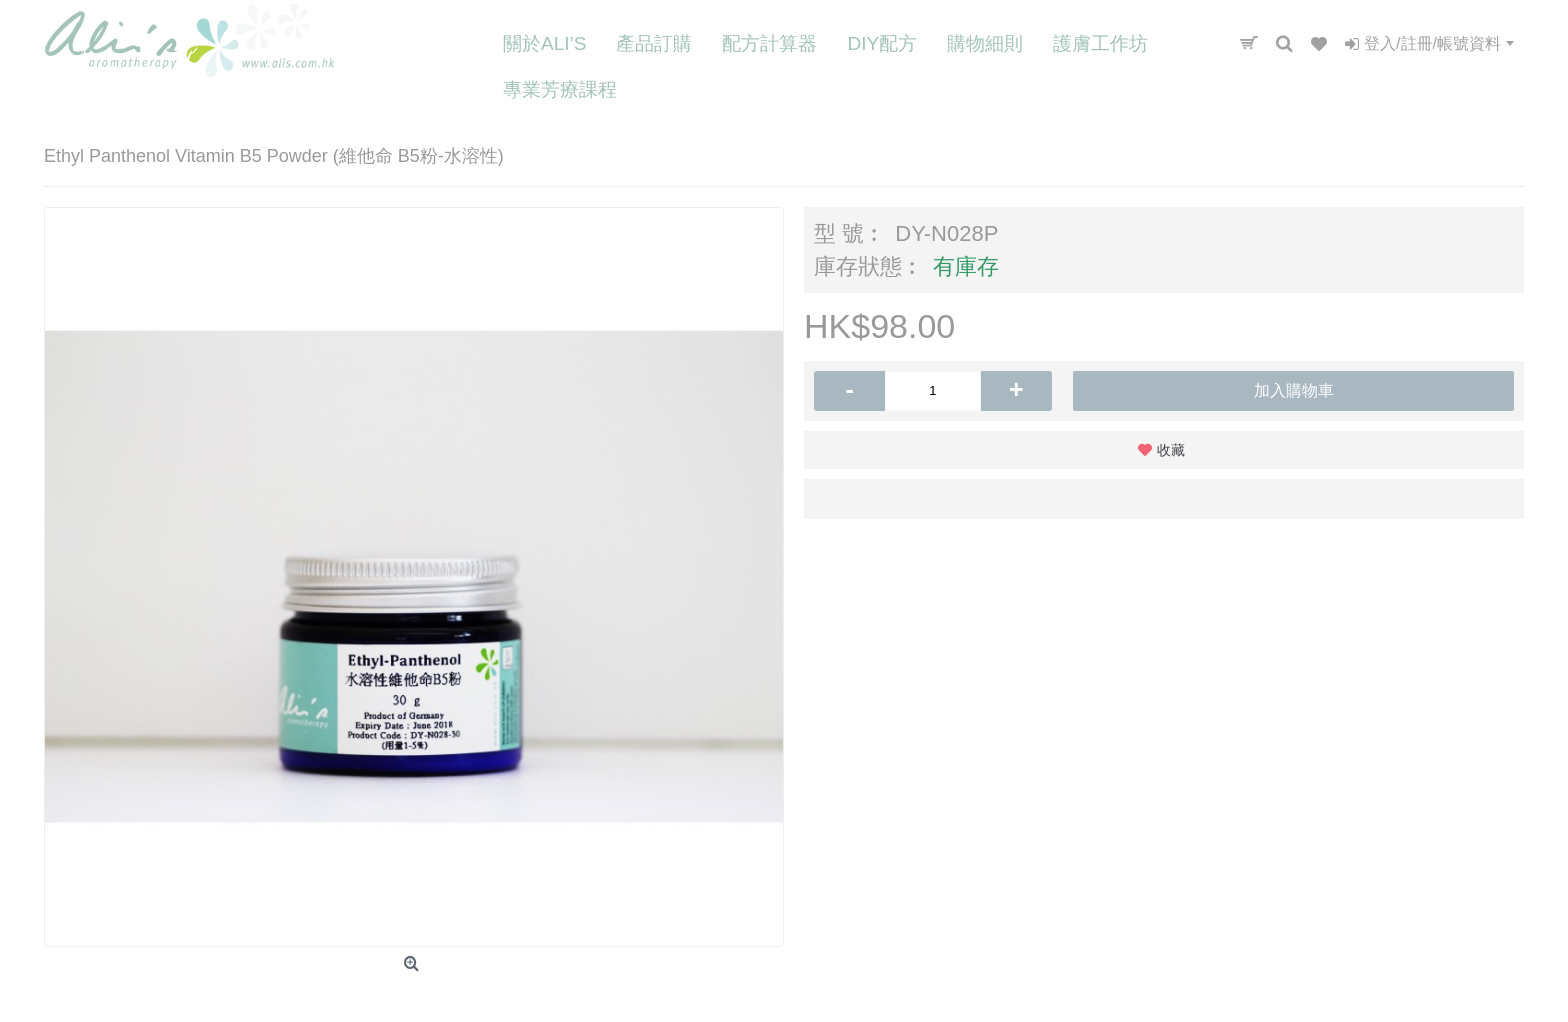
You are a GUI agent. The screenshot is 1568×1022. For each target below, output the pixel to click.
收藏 (1171, 450)
